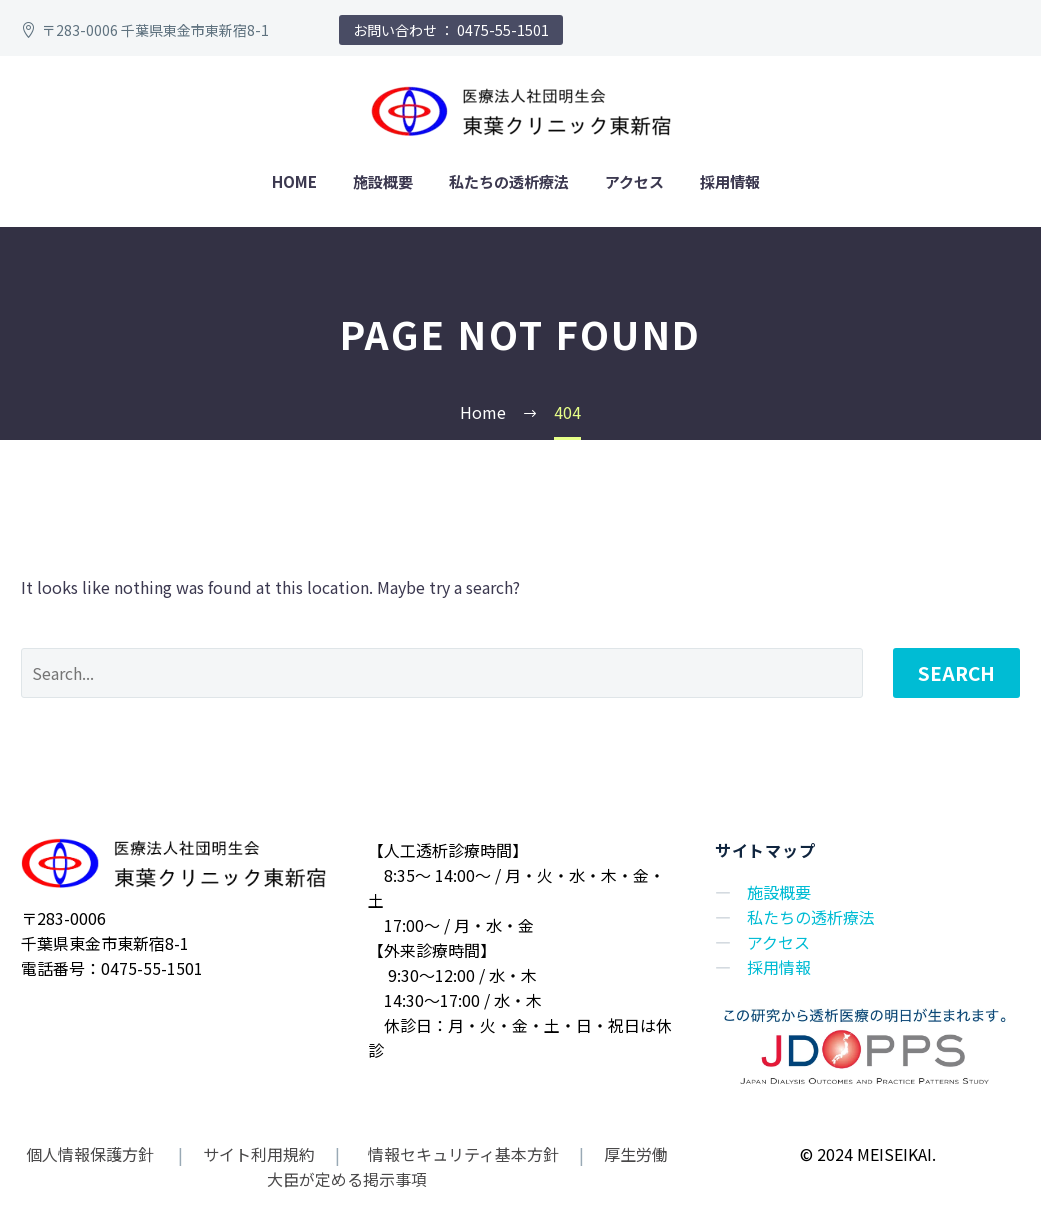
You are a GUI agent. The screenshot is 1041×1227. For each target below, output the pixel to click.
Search (956, 672)
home (294, 181)
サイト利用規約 (257, 1154)
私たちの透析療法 (509, 181)
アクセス (634, 181)
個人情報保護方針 (92, 1154)
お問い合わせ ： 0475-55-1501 (451, 30)
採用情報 (730, 181)
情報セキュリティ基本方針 (461, 1154)
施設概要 (383, 181)
